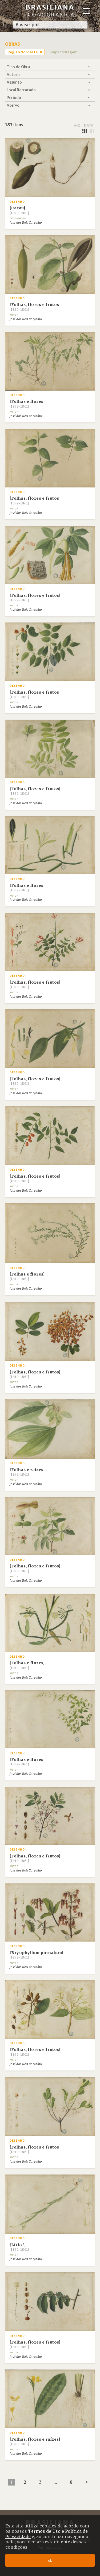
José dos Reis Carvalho (26, 222)
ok (50, 2560)
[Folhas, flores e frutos (34, 306)
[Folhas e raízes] (27, 1471)
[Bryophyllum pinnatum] (36, 1954)
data (88, 125)
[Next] (86, 2482)
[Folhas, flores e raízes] (35, 2441)
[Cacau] (19, 210)
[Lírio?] (19, 2246)
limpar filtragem (64, 52)
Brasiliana (50, 10)
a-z (77, 125)
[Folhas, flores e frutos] (35, 597)
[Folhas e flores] (27, 403)
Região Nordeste (22, 52)
